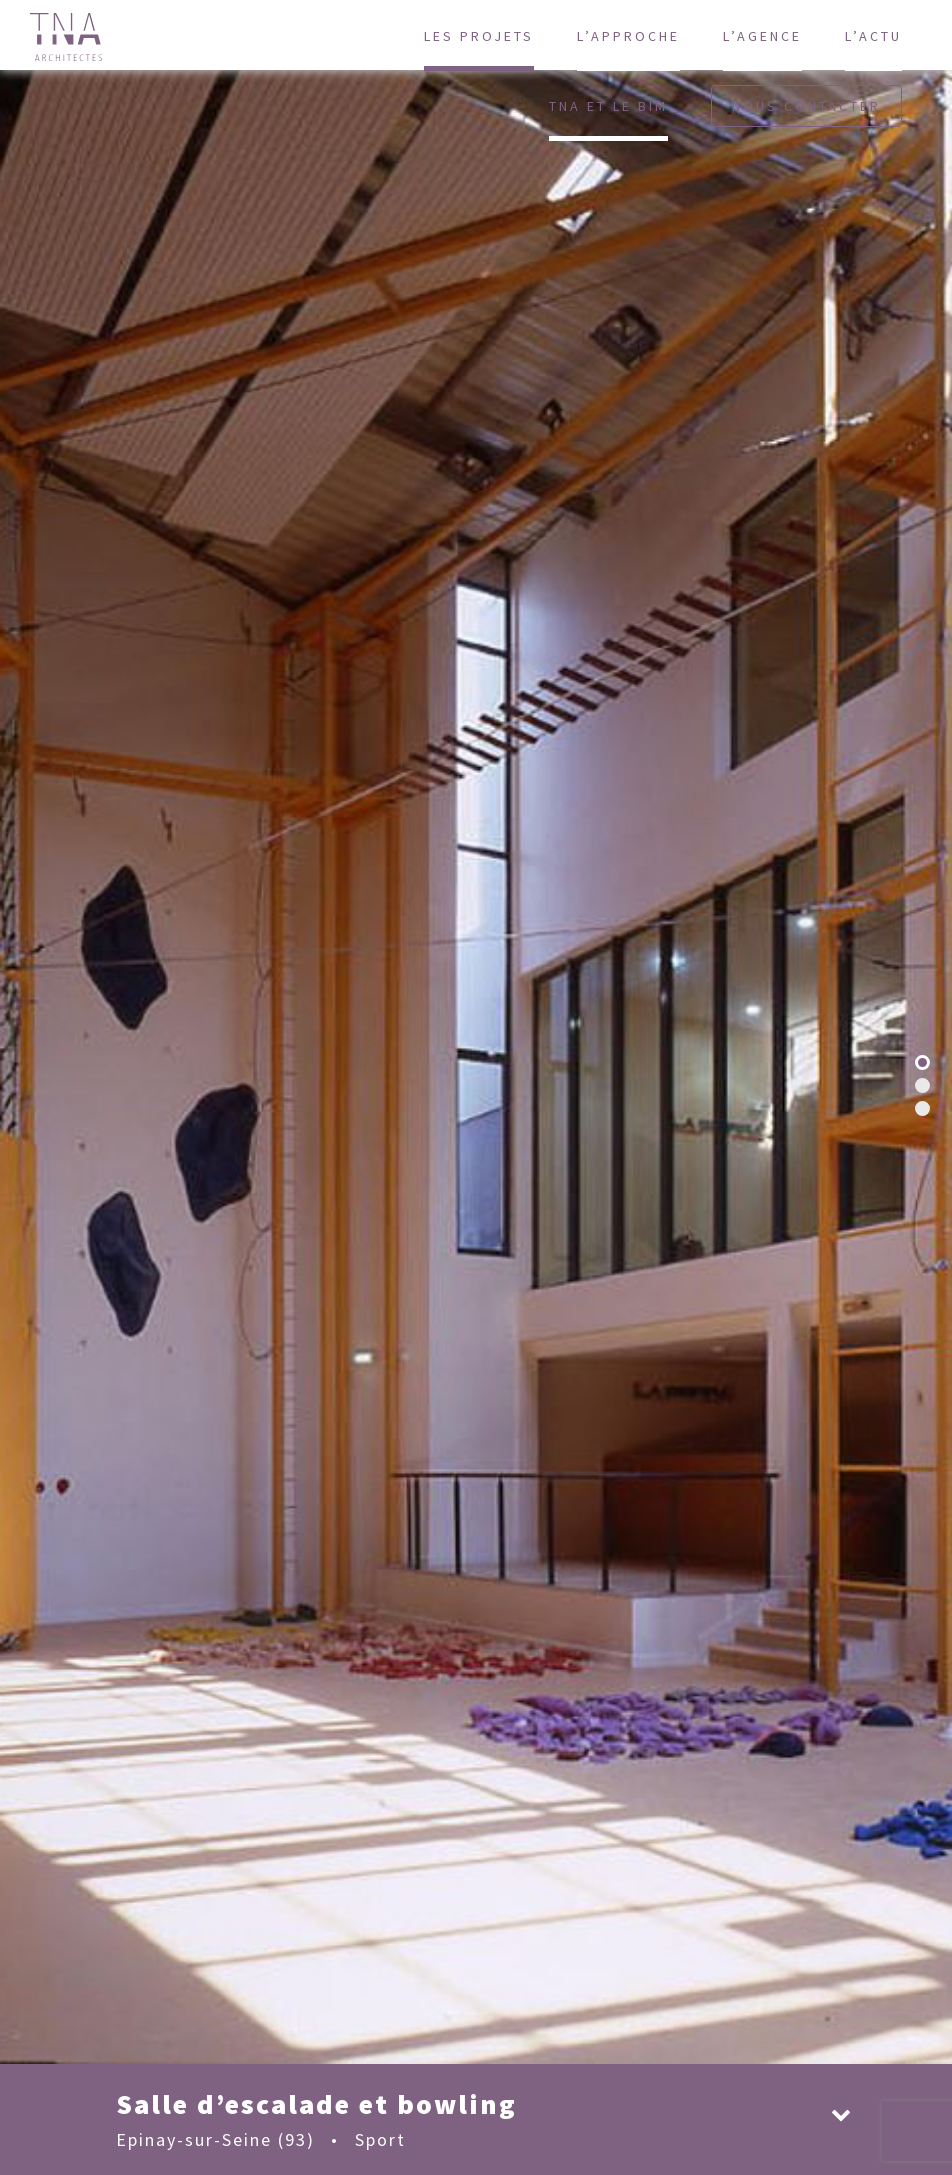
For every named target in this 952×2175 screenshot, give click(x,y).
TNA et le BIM (608, 106)
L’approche (628, 36)
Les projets (479, 36)
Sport (380, 2139)
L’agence (762, 36)
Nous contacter (806, 106)
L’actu (873, 36)
